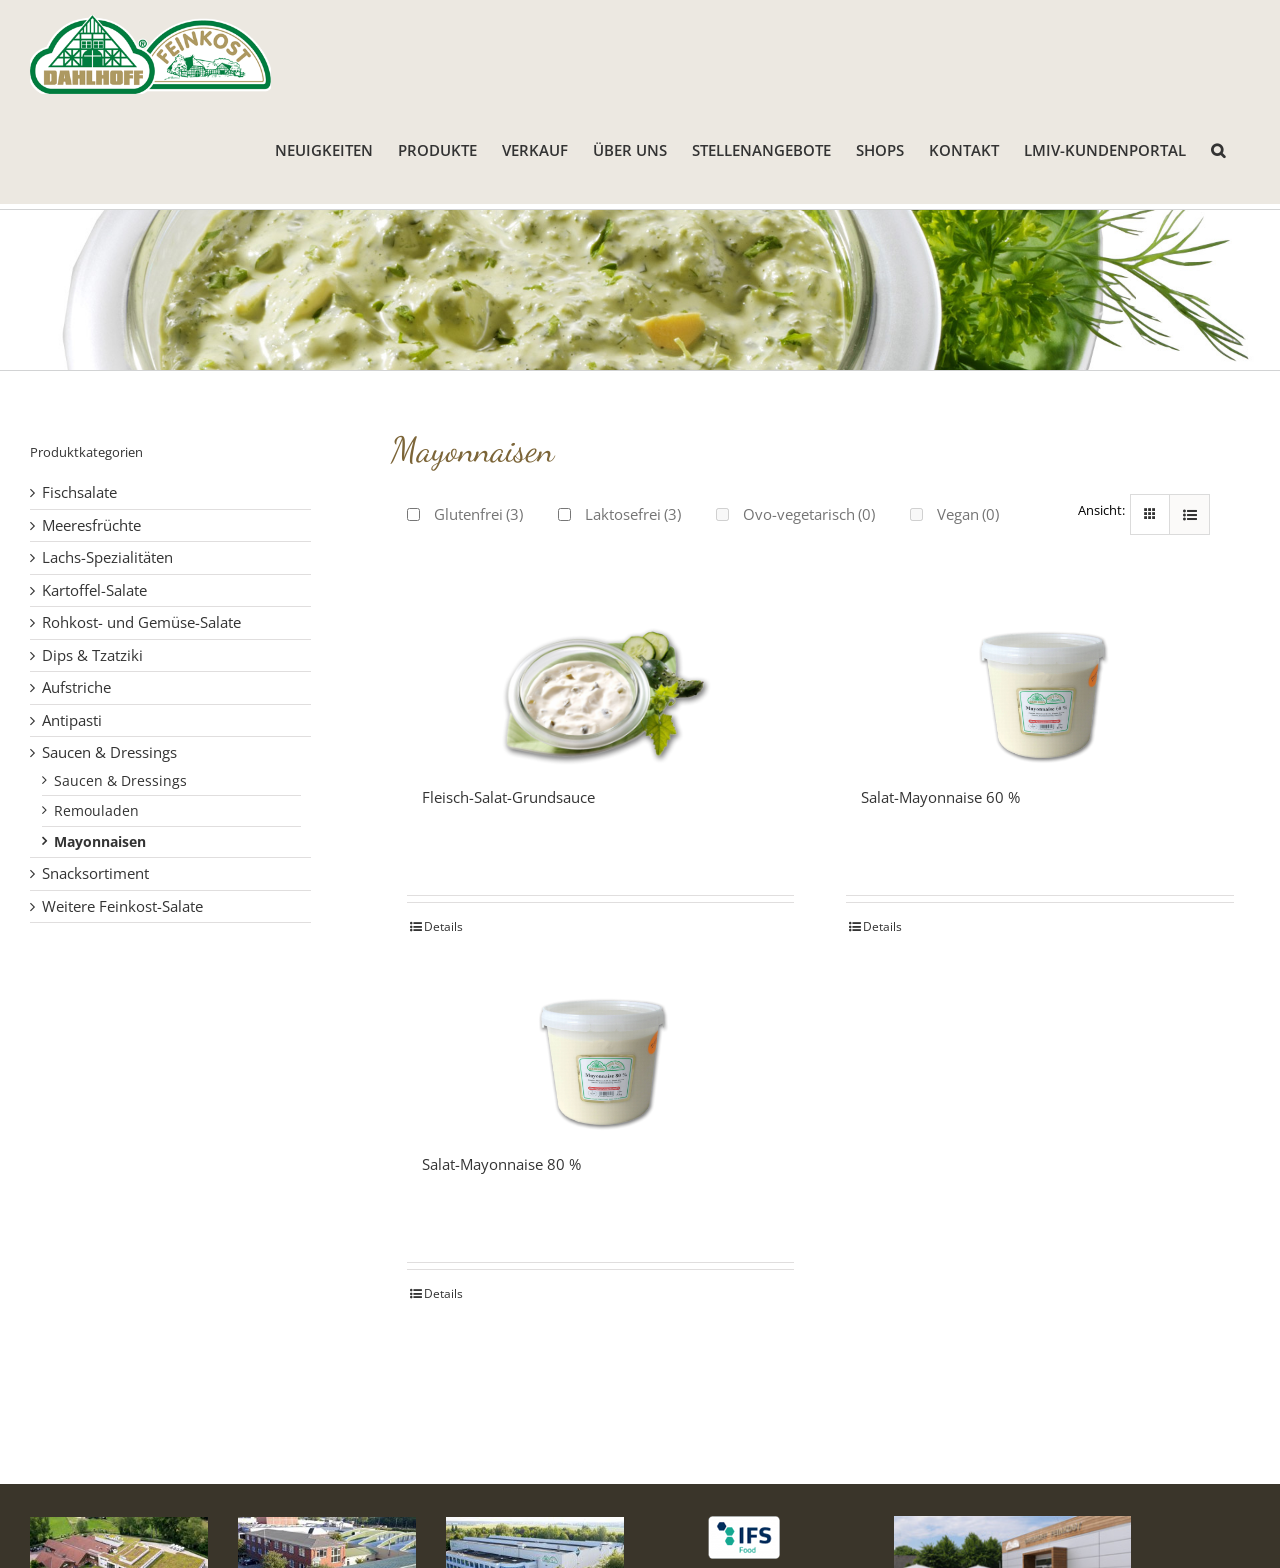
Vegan (968, 514)
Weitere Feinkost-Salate (122, 906)
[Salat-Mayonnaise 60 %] (1040, 686)
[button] (1218, 149)
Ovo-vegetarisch (809, 514)
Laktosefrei (633, 514)
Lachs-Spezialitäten (107, 557)
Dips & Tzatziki (92, 655)
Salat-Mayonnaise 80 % (501, 1164)
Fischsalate (79, 492)
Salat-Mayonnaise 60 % (940, 797)
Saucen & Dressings (109, 752)
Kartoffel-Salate (94, 590)
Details (443, 926)
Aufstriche (76, 687)
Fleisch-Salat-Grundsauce (508, 797)
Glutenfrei (478, 514)
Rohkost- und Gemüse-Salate (141, 622)
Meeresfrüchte (91, 525)
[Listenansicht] (1189, 514)
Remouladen (96, 810)
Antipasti (72, 720)
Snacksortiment (95, 873)
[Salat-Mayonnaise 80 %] (601, 1053)
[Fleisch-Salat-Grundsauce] (601, 686)
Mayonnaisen (100, 841)
